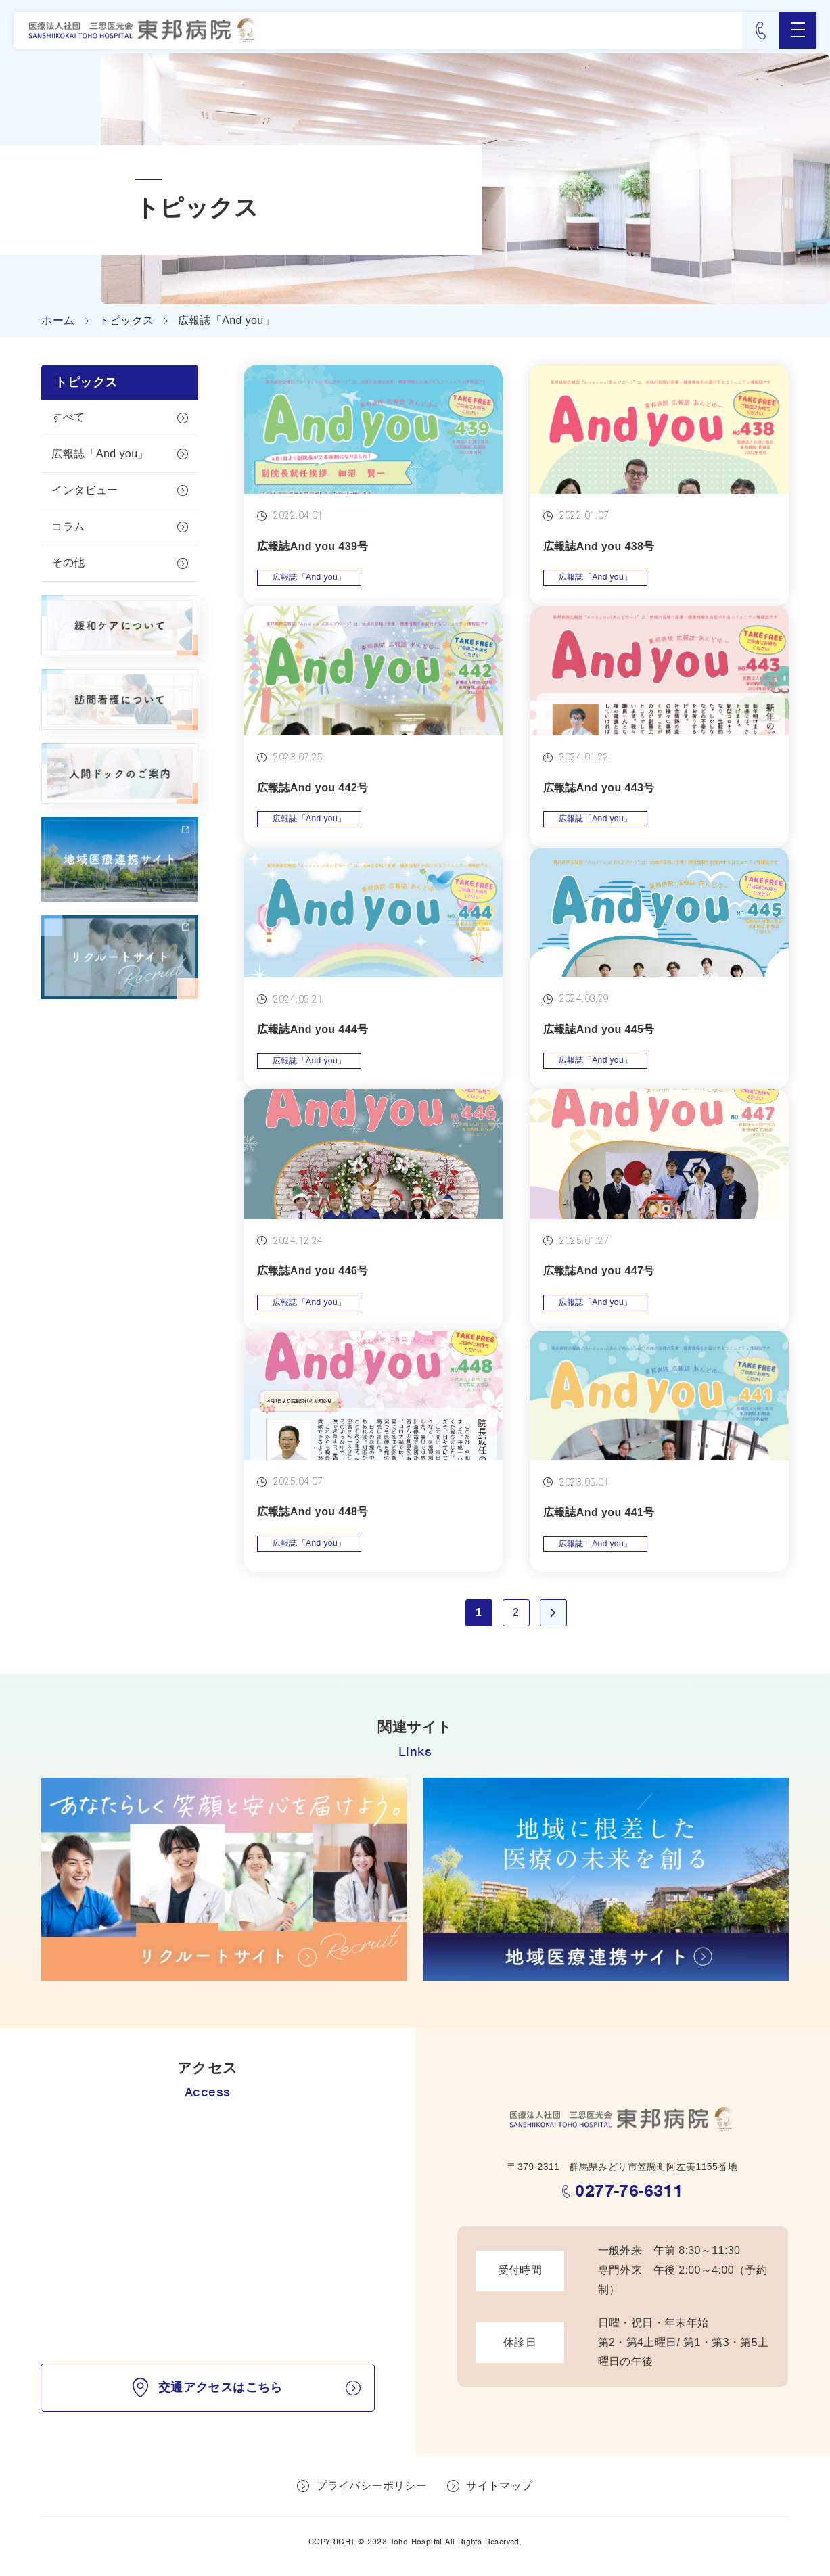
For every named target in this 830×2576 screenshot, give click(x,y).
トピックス (126, 320)
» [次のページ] (553, 1612)
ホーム (57, 320)
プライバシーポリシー (371, 2485)
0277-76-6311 (629, 2190)
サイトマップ (499, 2485)
